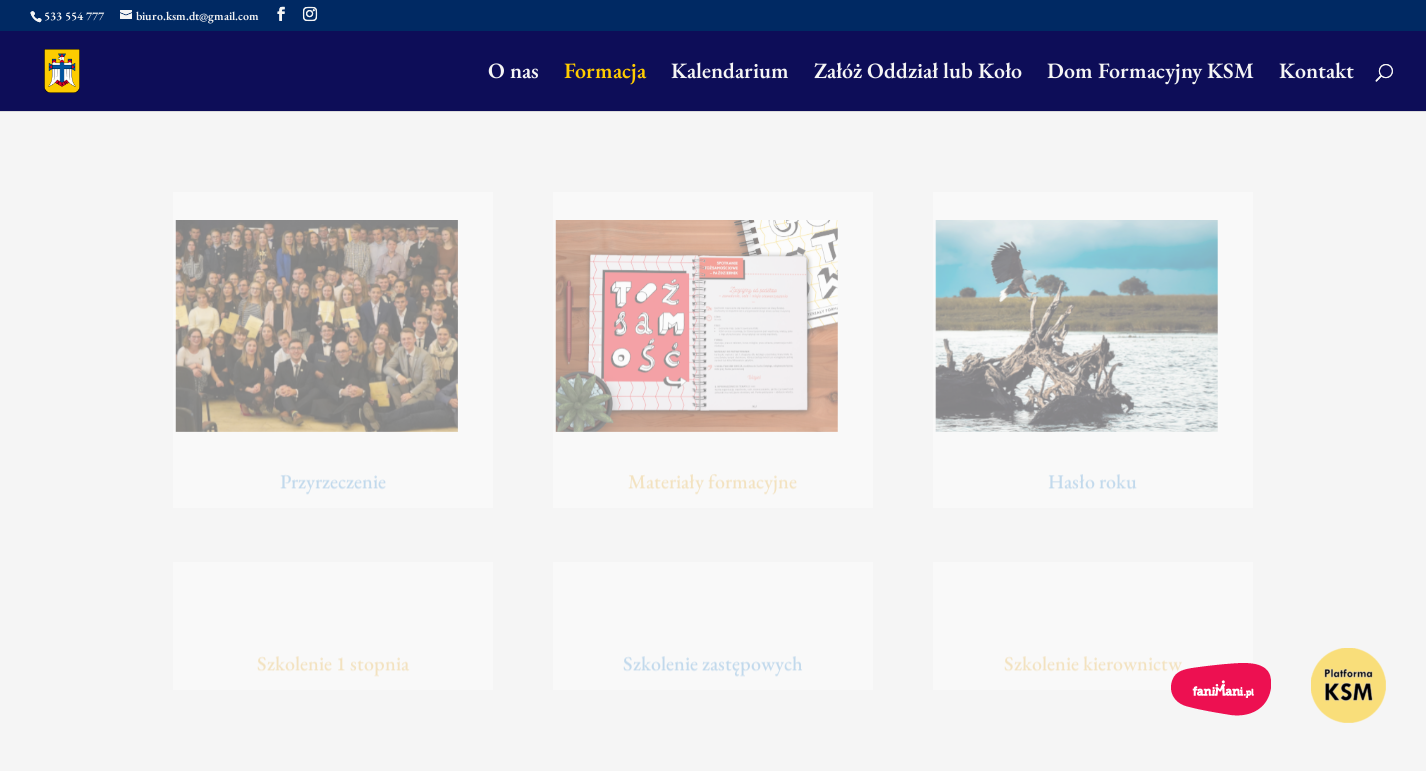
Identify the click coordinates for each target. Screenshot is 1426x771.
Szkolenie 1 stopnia (333, 664)
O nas (513, 74)
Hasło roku (1092, 482)
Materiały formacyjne (712, 482)
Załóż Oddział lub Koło (918, 74)
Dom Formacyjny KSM (1150, 74)
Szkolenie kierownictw (1093, 664)
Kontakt (1316, 74)
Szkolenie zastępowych (713, 664)
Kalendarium (730, 74)
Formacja (605, 74)
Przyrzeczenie (333, 482)
